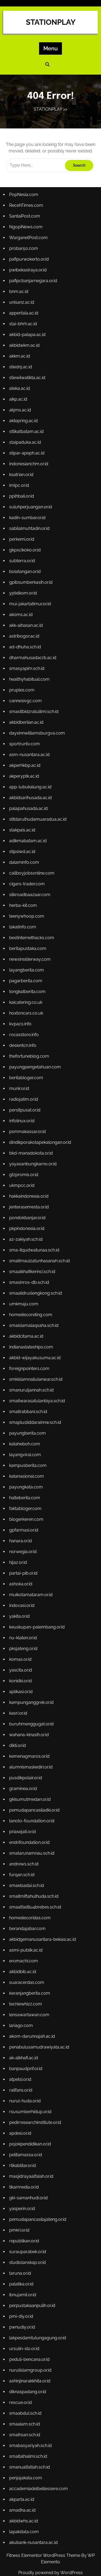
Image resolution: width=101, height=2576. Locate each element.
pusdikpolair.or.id (27, 1751)
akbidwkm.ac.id (26, 405)
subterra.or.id (24, 608)
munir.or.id (21, 1103)
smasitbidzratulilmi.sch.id (35, 749)
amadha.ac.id (24, 2439)
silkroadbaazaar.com (31, 921)
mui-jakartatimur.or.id (31, 648)
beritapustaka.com (29, 972)
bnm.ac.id (21, 355)
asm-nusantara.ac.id (31, 790)
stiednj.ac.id (22, 426)
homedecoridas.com (31, 1882)
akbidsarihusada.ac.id (31, 830)
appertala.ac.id (25, 375)
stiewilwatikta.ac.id (29, 436)
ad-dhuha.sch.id (26, 689)
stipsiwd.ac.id (24, 881)
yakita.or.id (21, 1599)
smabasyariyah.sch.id (31, 2378)
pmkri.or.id (21, 2175)
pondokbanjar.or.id (29, 1225)
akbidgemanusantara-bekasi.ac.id (43, 1902)
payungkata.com (27, 1478)
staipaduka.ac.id (26, 496)
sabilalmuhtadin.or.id (31, 577)
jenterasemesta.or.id (30, 1214)
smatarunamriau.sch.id (33, 1821)
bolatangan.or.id (26, 618)
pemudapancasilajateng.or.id (38, 2165)
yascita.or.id (22, 1650)
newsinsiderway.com (31, 982)
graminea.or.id (25, 1761)
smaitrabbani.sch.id (29, 1407)
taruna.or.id (22, 2216)
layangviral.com (26, 1447)
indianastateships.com (32, 1346)
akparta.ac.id (23, 2429)
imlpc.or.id (21, 537)
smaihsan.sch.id (26, 2368)
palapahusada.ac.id (30, 840)
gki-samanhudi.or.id (30, 2145)
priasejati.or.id (24, 1801)
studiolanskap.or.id (29, 2206)
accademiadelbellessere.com (39, 2418)
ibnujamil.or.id (24, 2236)
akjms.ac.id (22, 466)
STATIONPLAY (50, 22)
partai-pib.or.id (25, 1559)
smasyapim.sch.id (28, 709)
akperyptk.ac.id (26, 810)
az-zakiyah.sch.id (27, 1245)
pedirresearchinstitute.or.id (36, 2074)
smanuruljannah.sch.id (32, 1387)
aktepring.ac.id (25, 476)
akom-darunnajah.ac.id (33, 1993)
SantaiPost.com (26, 284)
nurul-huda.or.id (26, 2054)
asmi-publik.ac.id (27, 1913)
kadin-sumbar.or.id (29, 567)
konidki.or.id (22, 1660)
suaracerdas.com (28, 1943)
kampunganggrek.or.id (32, 1680)
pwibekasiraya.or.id (29, 335)
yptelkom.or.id (25, 638)
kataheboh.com (26, 1437)
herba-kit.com (25, 931)
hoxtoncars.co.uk (27, 1032)
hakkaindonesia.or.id (30, 1205)
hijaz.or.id (20, 1548)
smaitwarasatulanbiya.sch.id (38, 1397)
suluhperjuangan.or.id (32, 557)
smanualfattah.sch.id (31, 2398)
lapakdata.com (25, 2459)
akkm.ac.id (21, 415)
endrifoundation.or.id (31, 1811)
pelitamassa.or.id (27, 2105)
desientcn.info (24, 1063)
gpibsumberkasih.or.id (32, 628)
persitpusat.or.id (26, 1123)
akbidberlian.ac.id (28, 759)
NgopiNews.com (27, 294)
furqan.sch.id (23, 1842)
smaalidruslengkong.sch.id (36, 1296)
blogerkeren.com (28, 1508)
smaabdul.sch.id (27, 2348)
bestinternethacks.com (33, 962)
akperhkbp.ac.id (26, 800)
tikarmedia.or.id (25, 2135)
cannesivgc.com (27, 739)
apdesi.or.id (22, 2084)
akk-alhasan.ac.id (27, 668)
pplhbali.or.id (23, 547)
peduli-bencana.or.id (31, 2297)
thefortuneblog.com (30, 1073)
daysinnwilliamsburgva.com (38, 769)
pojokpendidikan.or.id (31, 2095)
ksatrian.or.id (23, 527)
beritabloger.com (27, 1093)
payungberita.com (29, 1427)
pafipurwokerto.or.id (30, 324)
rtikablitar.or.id (24, 2115)
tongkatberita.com (29, 1012)
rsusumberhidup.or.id (31, 2064)
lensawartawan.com (30, 1973)
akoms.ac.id (23, 658)
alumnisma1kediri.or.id (32, 1741)
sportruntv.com (26, 780)
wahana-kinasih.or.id (30, 1710)
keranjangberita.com (31, 1953)
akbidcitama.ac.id (28, 1336)
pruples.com (23, 729)
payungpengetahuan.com (36, 1083)
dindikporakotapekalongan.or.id (41, 1154)
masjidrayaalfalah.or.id (32, 2125)
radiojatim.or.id (25, 1114)
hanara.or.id (22, 1528)
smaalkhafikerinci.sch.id (33, 1275)
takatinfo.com (24, 952)
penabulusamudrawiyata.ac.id (40, 2004)
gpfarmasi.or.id (25, 1518)
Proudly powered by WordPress (50, 2572)
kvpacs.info (22, 1043)
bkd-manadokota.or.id (32, 1164)
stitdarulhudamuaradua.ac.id (38, 850)
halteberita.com (26, 1488)
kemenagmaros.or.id (31, 1730)
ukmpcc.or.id (23, 1194)
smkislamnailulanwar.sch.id (37, 1376)
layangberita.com (28, 992)
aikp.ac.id (20, 456)
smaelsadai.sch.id (28, 1852)
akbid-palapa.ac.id (29, 395)
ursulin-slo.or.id (26, 2287)
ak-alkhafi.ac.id (25, 2014)
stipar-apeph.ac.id (28, 507)
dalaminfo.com (26, 891)
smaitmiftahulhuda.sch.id (35, 1862)
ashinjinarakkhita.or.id (31, 2317)
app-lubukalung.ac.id (31, 820)
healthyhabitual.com (31, 719)
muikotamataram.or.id (32, 1579)
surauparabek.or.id (29, 2196)
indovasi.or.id (23, 1589)
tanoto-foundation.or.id (33, 1791)
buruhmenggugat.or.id (32, 1700)
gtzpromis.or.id (25, 1184)
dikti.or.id (19, 1720)
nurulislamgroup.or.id (31, 2307)
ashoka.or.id (22, 1569)
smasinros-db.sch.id (30, 1285)
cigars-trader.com (28, 911)
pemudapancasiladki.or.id (35, 1781)
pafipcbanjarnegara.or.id (34, 344)
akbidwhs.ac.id (25, 2449)
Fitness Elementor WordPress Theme (43, 2555)
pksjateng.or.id (25, 1629)
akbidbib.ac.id (24, 1933)
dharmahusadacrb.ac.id (34, 699)
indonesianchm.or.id (30, 517)
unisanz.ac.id (23, 365)
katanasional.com (28, 1468)
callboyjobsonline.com (33, 901)
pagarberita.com (27, 1002)
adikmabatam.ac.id (29, 871)
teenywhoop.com (28, 941)
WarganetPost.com (30, 304)
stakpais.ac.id (24, 860)
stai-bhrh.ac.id (25, 385)
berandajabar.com (29, 1892)
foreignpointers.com (30, 1366)
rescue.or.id (22, 2337)
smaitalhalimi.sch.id (29, 2388)
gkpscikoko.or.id (26, 598)
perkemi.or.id (23, 587)
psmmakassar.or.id (29, 1144)
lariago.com (23, 1983)
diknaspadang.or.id (29, 2327)
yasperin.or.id (24, 2155)
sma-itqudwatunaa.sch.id (35, 1255)
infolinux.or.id (23, 1134)
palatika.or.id (23, 2226)
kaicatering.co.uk (27, 1022)
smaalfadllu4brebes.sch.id (36, 1872)
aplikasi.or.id (23, 1670)
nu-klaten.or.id (25, 1619)
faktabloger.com (27, 1498)
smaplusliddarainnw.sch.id (36, 1417)
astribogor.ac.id (26, 678)
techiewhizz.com (27, 1963)
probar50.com (25, 314)
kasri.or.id (20, 1690)
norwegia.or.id (24, 1538)
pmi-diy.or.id (23, 2257)
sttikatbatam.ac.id (28, 486)
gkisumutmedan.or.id (31, 1771)
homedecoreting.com (32, 1316)
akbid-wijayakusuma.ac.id (36, 1356)
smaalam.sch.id (26, 2358)
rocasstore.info (25, 1053)
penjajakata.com (27, 2408)
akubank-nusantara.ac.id (34, 2469)
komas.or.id (22, 1639)
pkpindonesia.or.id (28, 1235)
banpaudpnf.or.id (27, 2024)
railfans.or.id (22, 2044)
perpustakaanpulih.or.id (33, 2246)
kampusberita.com (29, 1457)
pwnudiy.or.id (24, 2266)
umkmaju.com (25, 1305)
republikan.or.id (26, 2186)
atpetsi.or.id (22, 2034)
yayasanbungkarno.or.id (34, 1174)
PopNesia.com (25, 264)
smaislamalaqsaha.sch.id (35, 1326)
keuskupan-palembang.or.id (38, 1609)
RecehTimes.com (27, 274)
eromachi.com (25, 1923)
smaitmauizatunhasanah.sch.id (40, 1265)
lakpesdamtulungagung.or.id (38, 2277)
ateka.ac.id (21, 446)
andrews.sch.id (25, 1832)
